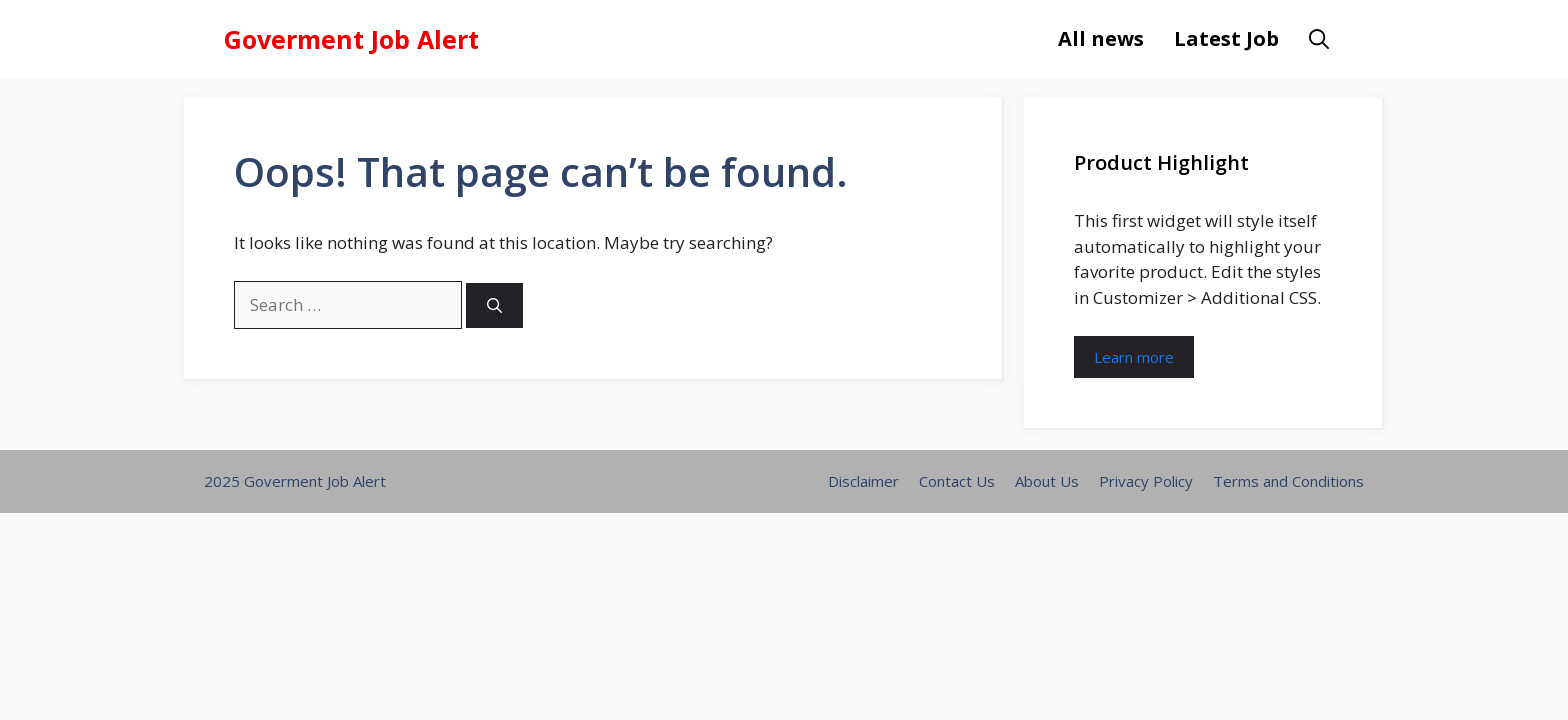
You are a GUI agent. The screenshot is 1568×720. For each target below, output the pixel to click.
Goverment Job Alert (351, 39)
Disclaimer (863, 481)
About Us (1047, 481)
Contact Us (957, 481)
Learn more (1134, 357)
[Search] (494, 305)
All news (1101, 38)
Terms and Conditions (1288, 481)
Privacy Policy (1146, 481)
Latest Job (1226, 38)
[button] (1319, 39)
